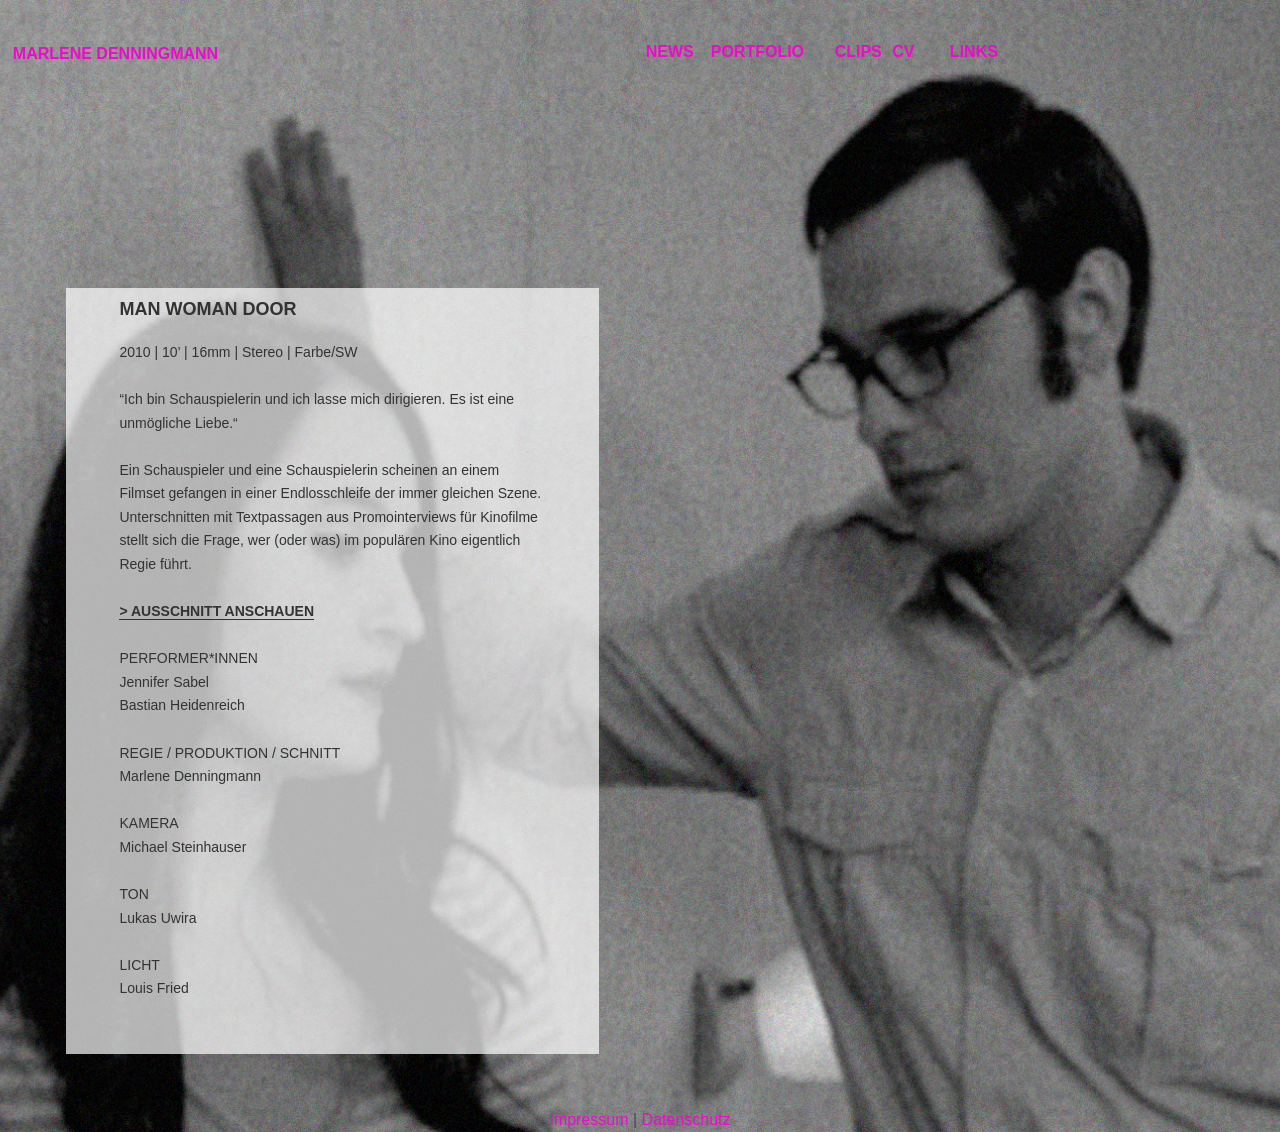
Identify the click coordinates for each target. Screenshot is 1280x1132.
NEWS (670, 51)
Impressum (588, 1119)
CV (903, 51)
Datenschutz (686, 1119)
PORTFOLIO (757, 51)
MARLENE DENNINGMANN (115, 53)
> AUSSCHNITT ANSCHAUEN (216, 611)
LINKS (974, 51)
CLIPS (858, 51)
